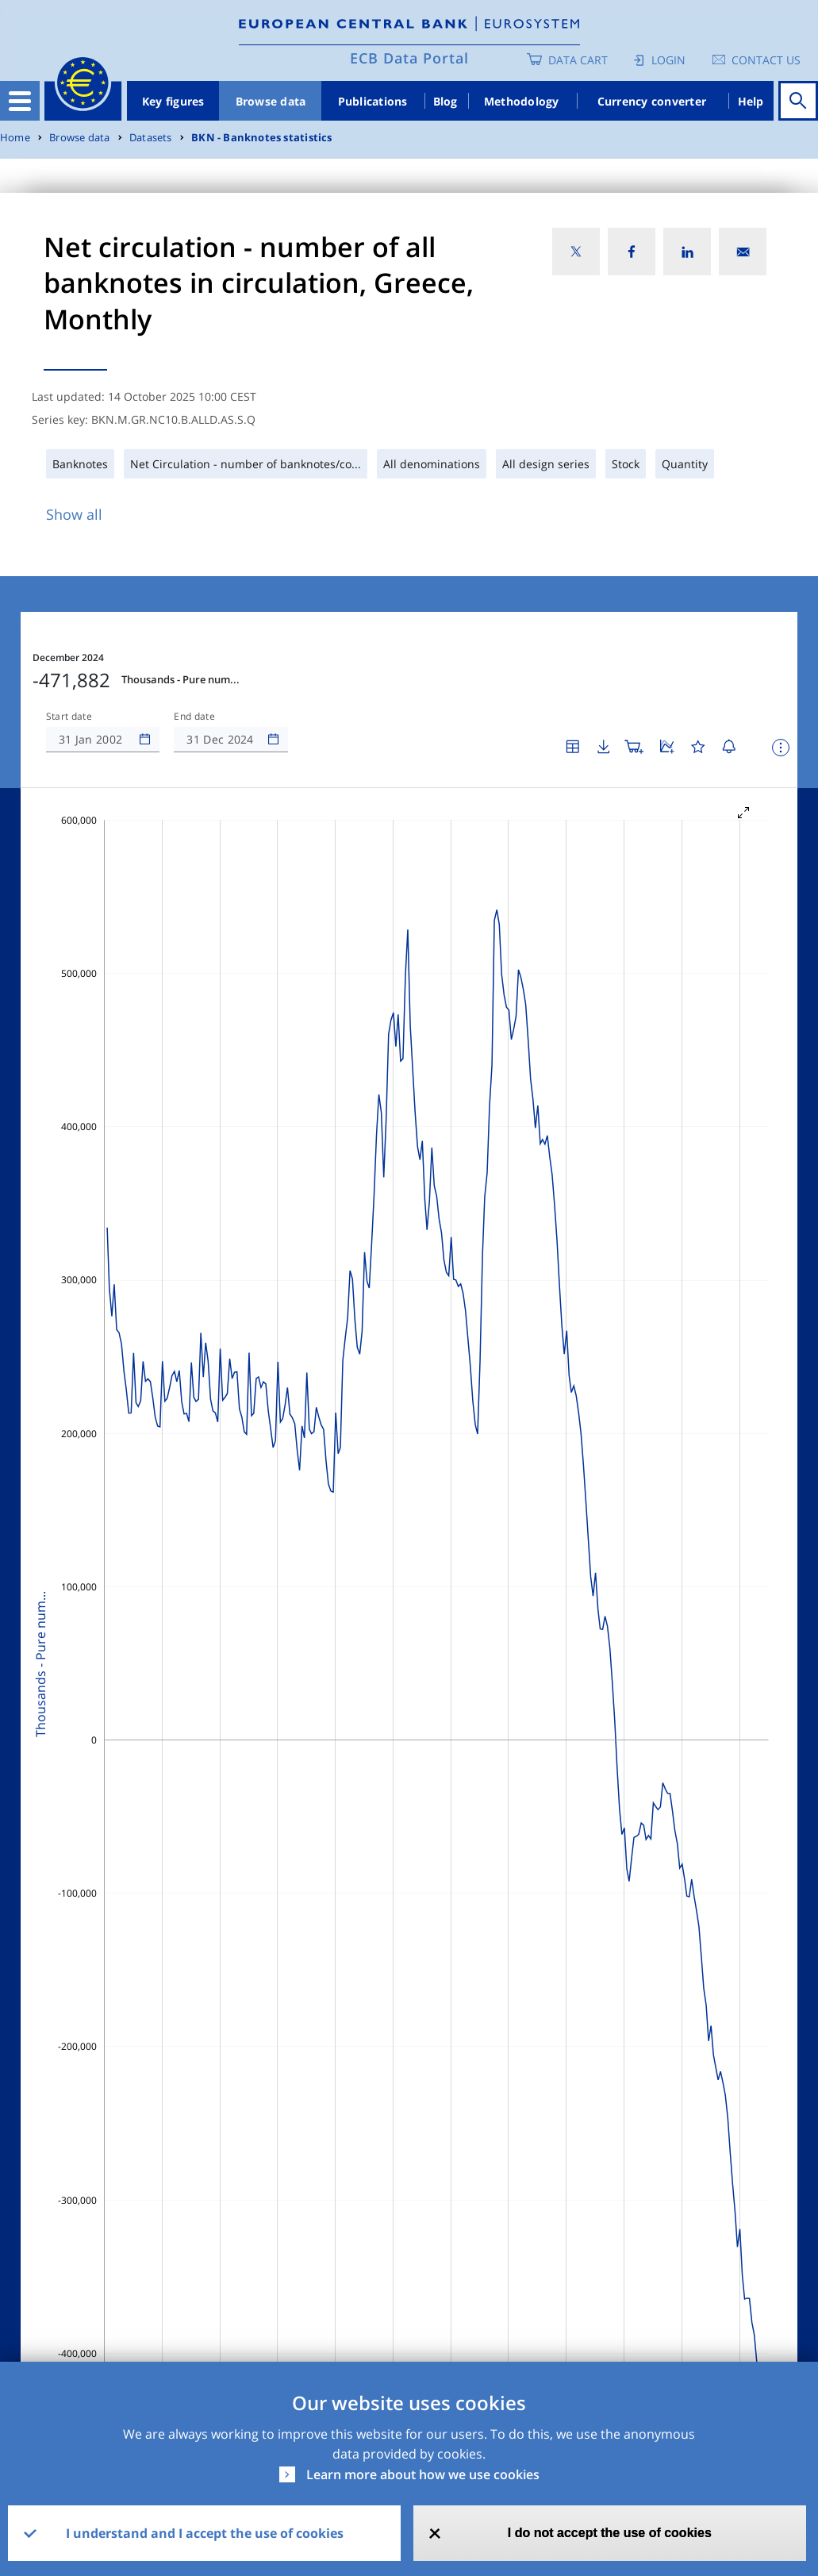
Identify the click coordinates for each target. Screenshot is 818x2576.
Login (668, 59)
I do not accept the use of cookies (610, 2532)
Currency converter (652, 101)
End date (194, 716)
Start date (69, 716)
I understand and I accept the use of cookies (205, 2533)
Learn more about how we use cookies (423, 2474)
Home (15, 137)
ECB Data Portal (409, 57)
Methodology (521, 101)
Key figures (173, 101)
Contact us (766, 59)
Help (751, 101)
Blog (445, 101)
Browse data (271, 101)
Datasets (150, 137)
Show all (74, 514)
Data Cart (578, 59)
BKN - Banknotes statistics (261, 137)
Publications (373, 101)
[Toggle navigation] (20, 101)
